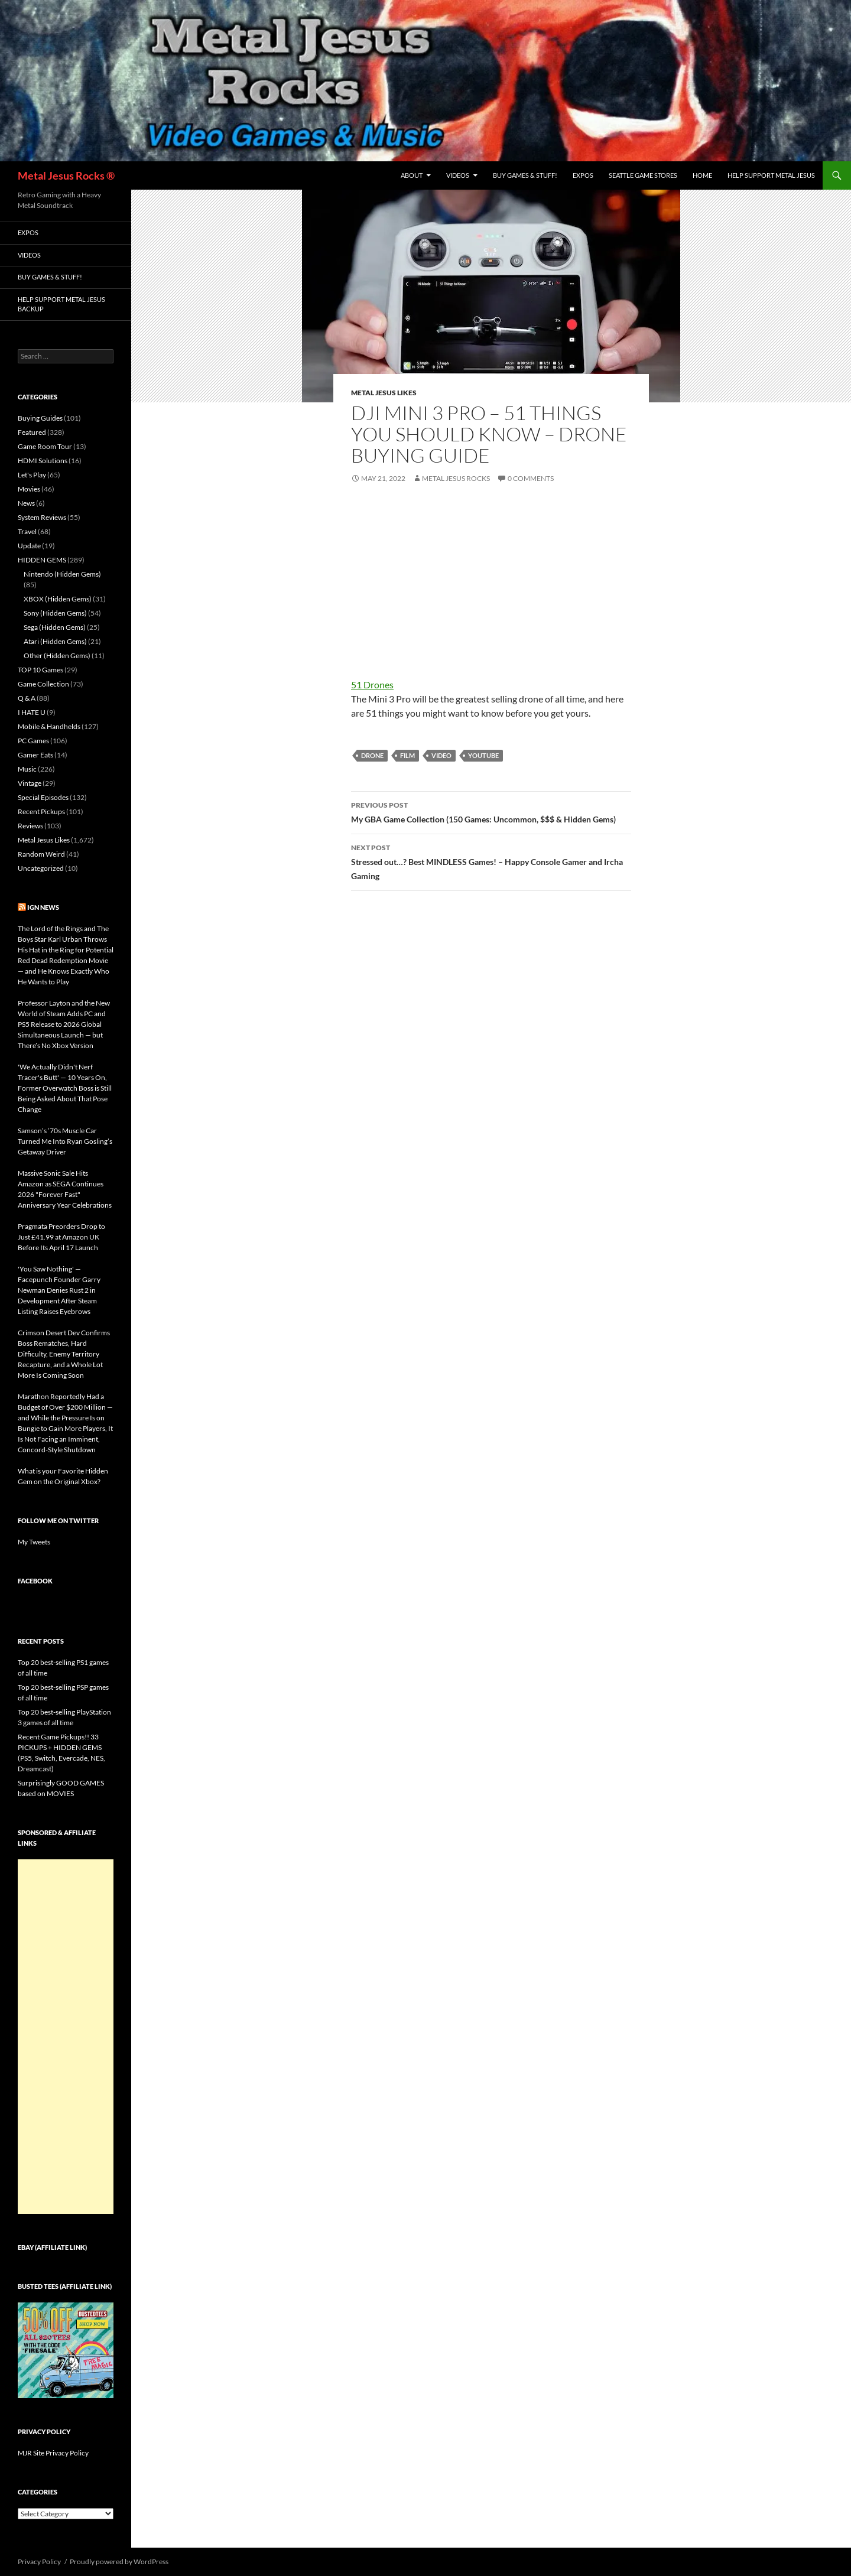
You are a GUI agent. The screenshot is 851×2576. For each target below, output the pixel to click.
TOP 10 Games (40, 669)
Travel (27, 531)
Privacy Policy (39, 2561)
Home (702, 175)
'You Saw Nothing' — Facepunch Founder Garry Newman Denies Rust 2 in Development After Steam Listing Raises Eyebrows (59, 1290)
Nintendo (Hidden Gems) (62, 574)
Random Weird (41, 854)
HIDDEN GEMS (42, 559)
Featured (32, 432)
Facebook (35, 1581)
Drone (372, 755)
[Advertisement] (65, 2036)
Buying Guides (40, 418)
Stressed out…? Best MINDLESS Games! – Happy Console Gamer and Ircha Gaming (491, 861)
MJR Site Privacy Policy (53, 2452)
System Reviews (42, 517)
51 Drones (372, 684)
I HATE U (32, 712)
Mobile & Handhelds (49, 726)
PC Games (33, 740)
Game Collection (43, 683)
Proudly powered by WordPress (119, 2561)
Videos (457, 175)
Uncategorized (41, 868)
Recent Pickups (41, 811)
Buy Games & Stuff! (525, 175)
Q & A (26, 698)
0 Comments (531, 478)
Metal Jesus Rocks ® (66, 175)
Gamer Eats (35, 754)
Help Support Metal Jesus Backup (61, 304)
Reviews (30, 825)
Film (407, 755)
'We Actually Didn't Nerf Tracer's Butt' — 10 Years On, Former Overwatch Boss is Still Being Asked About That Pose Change (65, 1088)
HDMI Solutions (42, 460)
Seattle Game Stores (643, 175)
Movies (29, 488)
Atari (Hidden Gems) (55, 641)
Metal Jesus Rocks (456, 478)
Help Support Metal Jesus (771, 175)
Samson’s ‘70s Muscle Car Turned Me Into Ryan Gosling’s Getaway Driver (65, 1141)
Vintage (29, 783)
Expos (583, 175)
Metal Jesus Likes (384, 392)
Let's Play (32, 474)
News (26, 503)
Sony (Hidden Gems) (55, 613)
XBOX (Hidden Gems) (58, 598)
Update (29, 545)
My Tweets (34, 1541)
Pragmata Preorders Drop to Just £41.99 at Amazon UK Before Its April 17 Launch (61, 1237)
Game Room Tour (45, 446)
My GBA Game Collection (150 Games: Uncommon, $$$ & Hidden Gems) (491, 811)
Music (27, 769)
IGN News (43, 907)
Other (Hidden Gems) (57, 655)
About (412, 175)
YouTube (483, 755)
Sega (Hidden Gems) (55, 627)
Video (441, 755)
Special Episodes (43, 797)
